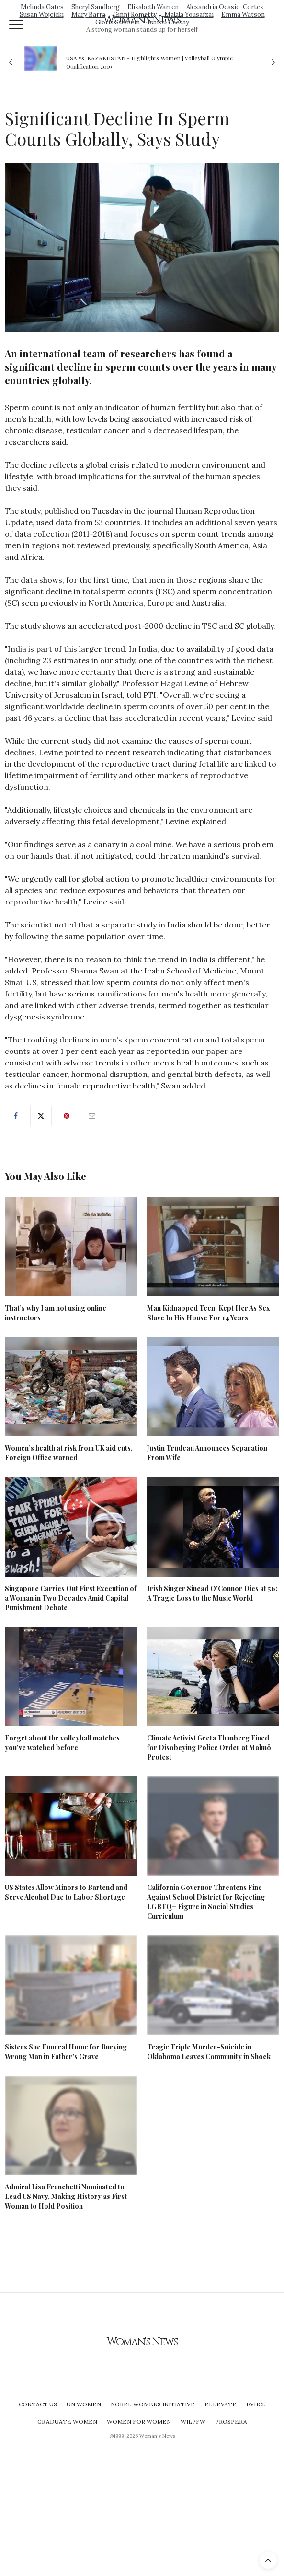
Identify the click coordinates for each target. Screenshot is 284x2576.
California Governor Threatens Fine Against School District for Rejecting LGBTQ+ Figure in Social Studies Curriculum (206, 1902)
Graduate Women (67, 2421)
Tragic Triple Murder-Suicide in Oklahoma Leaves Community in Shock (209, 2051)
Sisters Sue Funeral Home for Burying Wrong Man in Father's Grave (66, 2051)
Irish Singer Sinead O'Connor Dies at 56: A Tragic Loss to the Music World (212, 1593)
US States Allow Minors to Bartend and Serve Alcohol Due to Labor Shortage (66, 1892)
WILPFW (193, 2421)
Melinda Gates (42, 7)
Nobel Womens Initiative (153, 2404)
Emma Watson (243, 14)
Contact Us (38, 2404)
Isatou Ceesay (168, 22)
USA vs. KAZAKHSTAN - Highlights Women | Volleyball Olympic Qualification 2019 (149, 62)
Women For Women (139, 2421)
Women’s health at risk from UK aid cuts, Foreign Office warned (69, 1452)
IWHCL (256, 2404)
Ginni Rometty (135, 14)
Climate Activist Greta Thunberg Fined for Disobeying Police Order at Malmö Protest (209, 1747)
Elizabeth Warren (153, 7)
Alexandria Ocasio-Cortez (224, 7)
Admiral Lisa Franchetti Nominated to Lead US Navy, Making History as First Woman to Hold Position (66, 2196)
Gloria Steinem (117, 22)
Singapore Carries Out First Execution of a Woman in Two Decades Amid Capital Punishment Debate (70, 1598)
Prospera (231, 2421)
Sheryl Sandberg (95, 7)
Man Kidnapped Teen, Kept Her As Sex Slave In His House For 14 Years (208, 1313)
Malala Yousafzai (189, 14)
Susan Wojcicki (42, 14)
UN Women (84, 2404)
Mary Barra (88, 14)
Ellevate (220, 2404)
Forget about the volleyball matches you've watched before (62, 1742)
